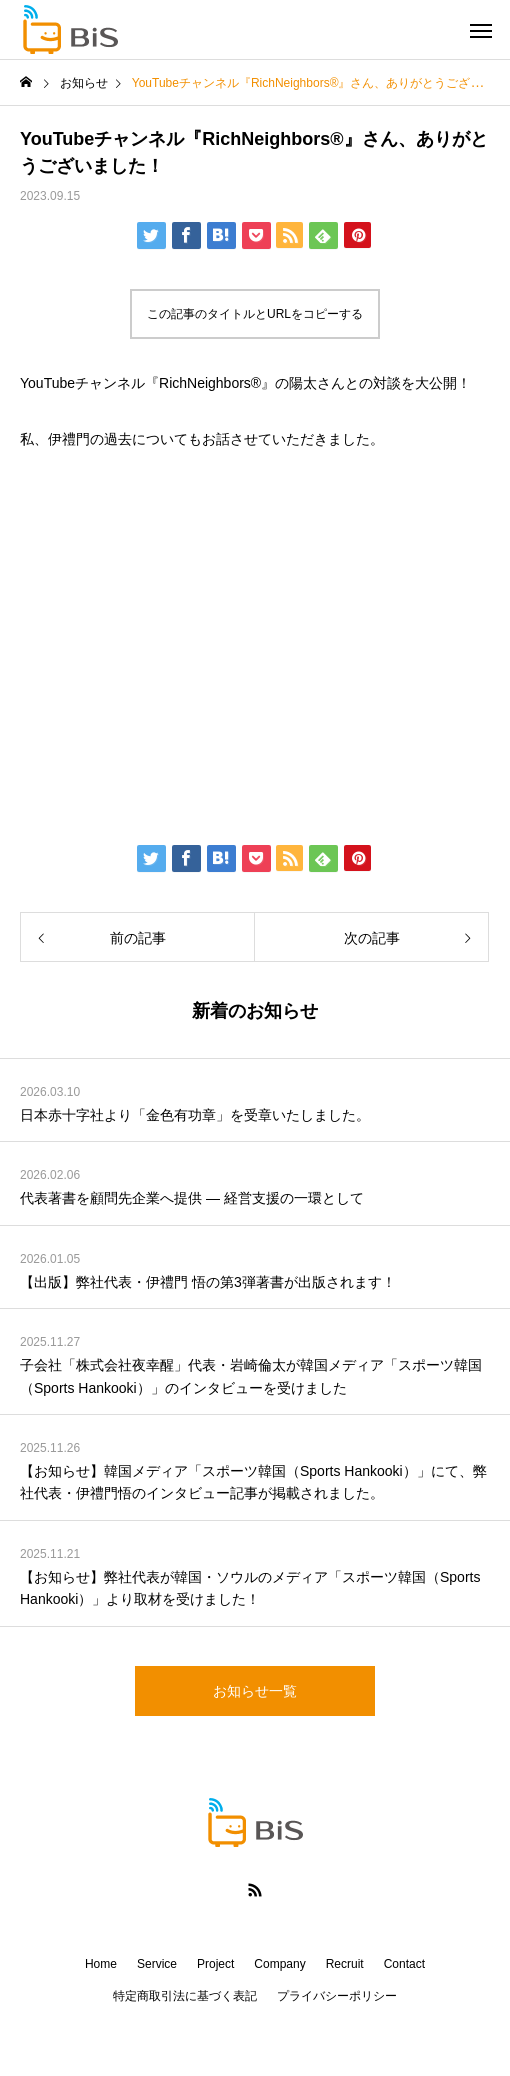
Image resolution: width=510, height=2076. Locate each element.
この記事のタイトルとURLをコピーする (255, 314)
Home (101, 1964)
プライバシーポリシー (337, 1996)
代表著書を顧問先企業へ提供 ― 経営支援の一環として (192, 1198)
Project (215, 1964)
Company (279, 1964)
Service (157, 1964)
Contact (404, 1964)
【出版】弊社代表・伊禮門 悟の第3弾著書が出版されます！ (208, 1282)
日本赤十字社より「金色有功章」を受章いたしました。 (195, 1115)
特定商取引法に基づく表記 (185, 1996)
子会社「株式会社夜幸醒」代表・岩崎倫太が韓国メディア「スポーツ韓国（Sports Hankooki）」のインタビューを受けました (251, 1376)
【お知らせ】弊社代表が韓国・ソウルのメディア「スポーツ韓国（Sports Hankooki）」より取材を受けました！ (250, 1588)
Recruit (345, 1964)
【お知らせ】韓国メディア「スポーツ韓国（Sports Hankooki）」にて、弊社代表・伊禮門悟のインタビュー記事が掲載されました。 (253, 1482)
